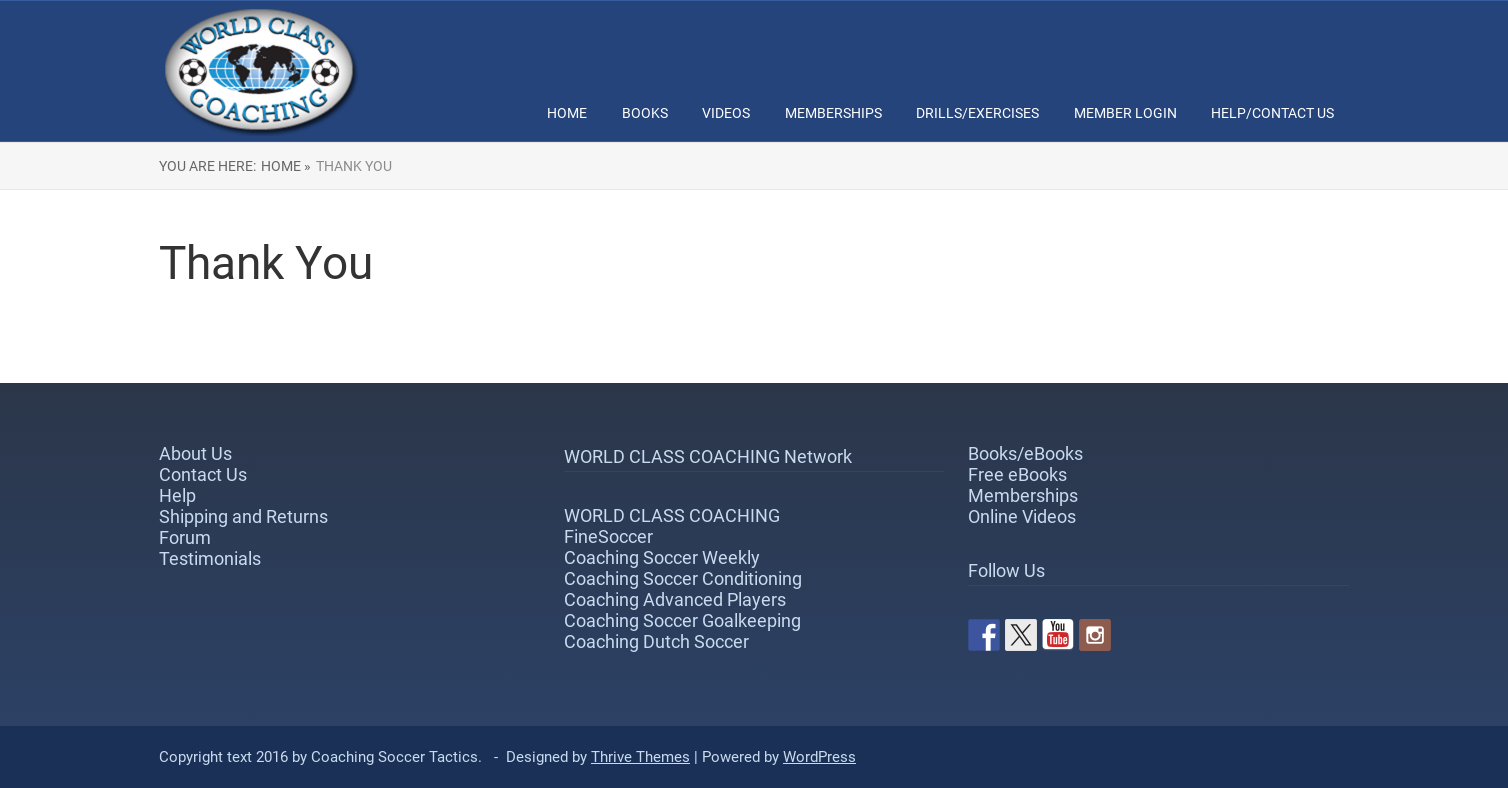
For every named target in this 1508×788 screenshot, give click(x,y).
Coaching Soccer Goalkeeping (682, 620)
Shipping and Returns (243, 516)
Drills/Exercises (977, 113)
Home (567, 113)
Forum (185, 537)
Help (177, 495)
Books (645, 113)
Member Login (1125, 113)
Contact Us (203, 474)
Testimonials (210, 558)
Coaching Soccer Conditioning (683, 578)
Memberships (833, 113)
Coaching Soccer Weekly (662, 557)
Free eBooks (1017, 474)
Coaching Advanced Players (675, 599)
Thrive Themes (640, 757)
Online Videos (1022, 516)
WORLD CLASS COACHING (672, 515)
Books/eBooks (1025, 453)
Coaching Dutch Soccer (656, 641)
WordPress (819, 757)
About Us (195, 453)
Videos (726, 113)
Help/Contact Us (1272, 113)
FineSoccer (608, 536)
